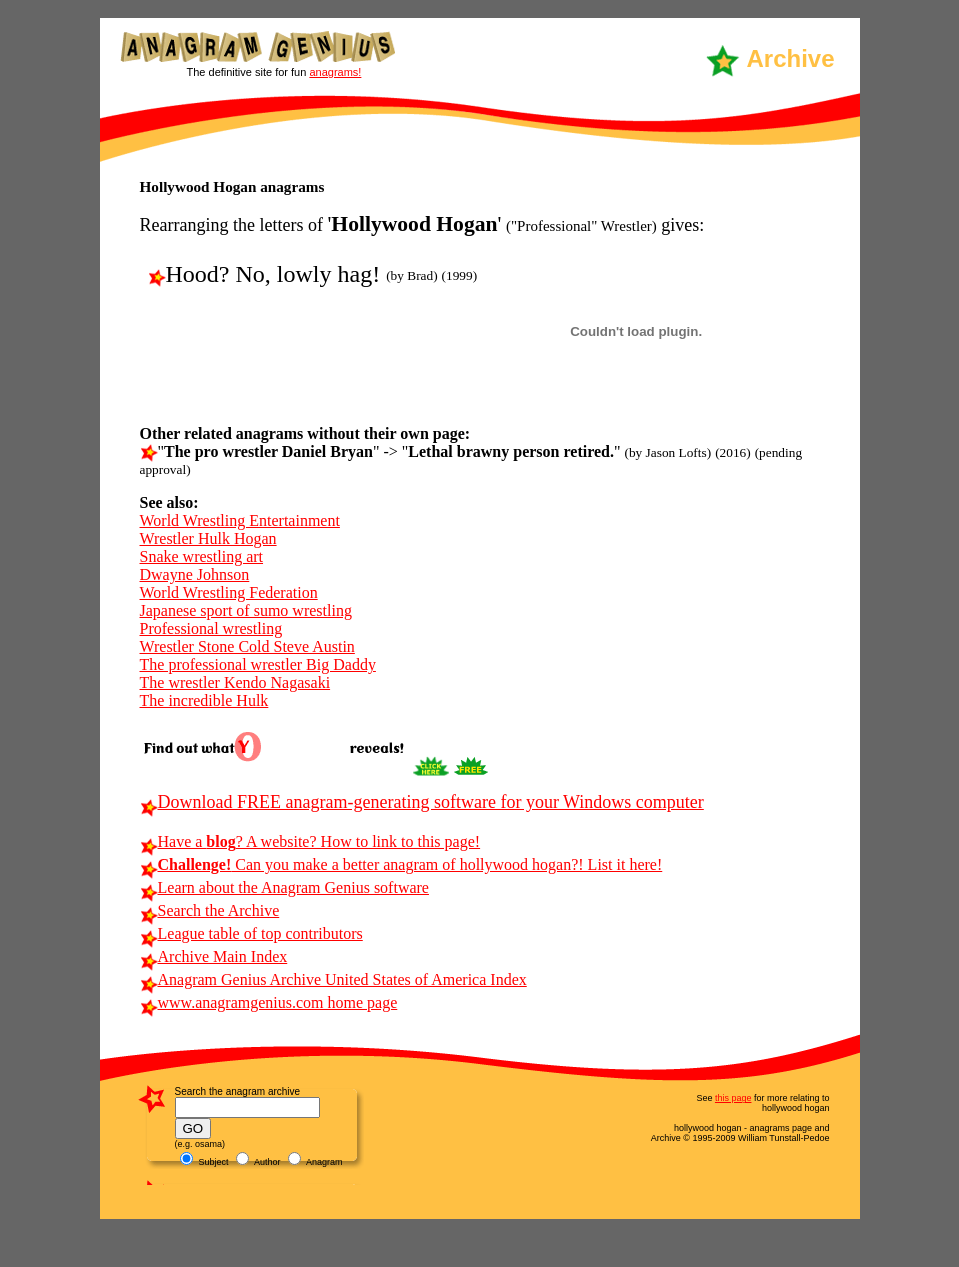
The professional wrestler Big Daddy (258, 664)
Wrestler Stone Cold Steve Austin (247, 646)
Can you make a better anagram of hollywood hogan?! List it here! (401, 864)
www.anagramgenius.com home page (269, 1002)
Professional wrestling (211, 628)
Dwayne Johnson (195, 574)
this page (733, 1098)
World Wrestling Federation (229, 592)
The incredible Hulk (204, 700)
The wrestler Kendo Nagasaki (235, 682)
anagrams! (335, 72)
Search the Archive (210, 910)
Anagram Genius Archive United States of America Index (333, 979)
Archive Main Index (214, 956)
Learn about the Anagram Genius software (284, 887)
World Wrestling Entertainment (240, 520)
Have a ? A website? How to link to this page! (310, 841)
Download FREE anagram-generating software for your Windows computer (422, 802)
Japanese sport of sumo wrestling (246, 610)
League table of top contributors (251, 933)
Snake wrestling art (202, 556)
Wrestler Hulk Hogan (208, 538)
